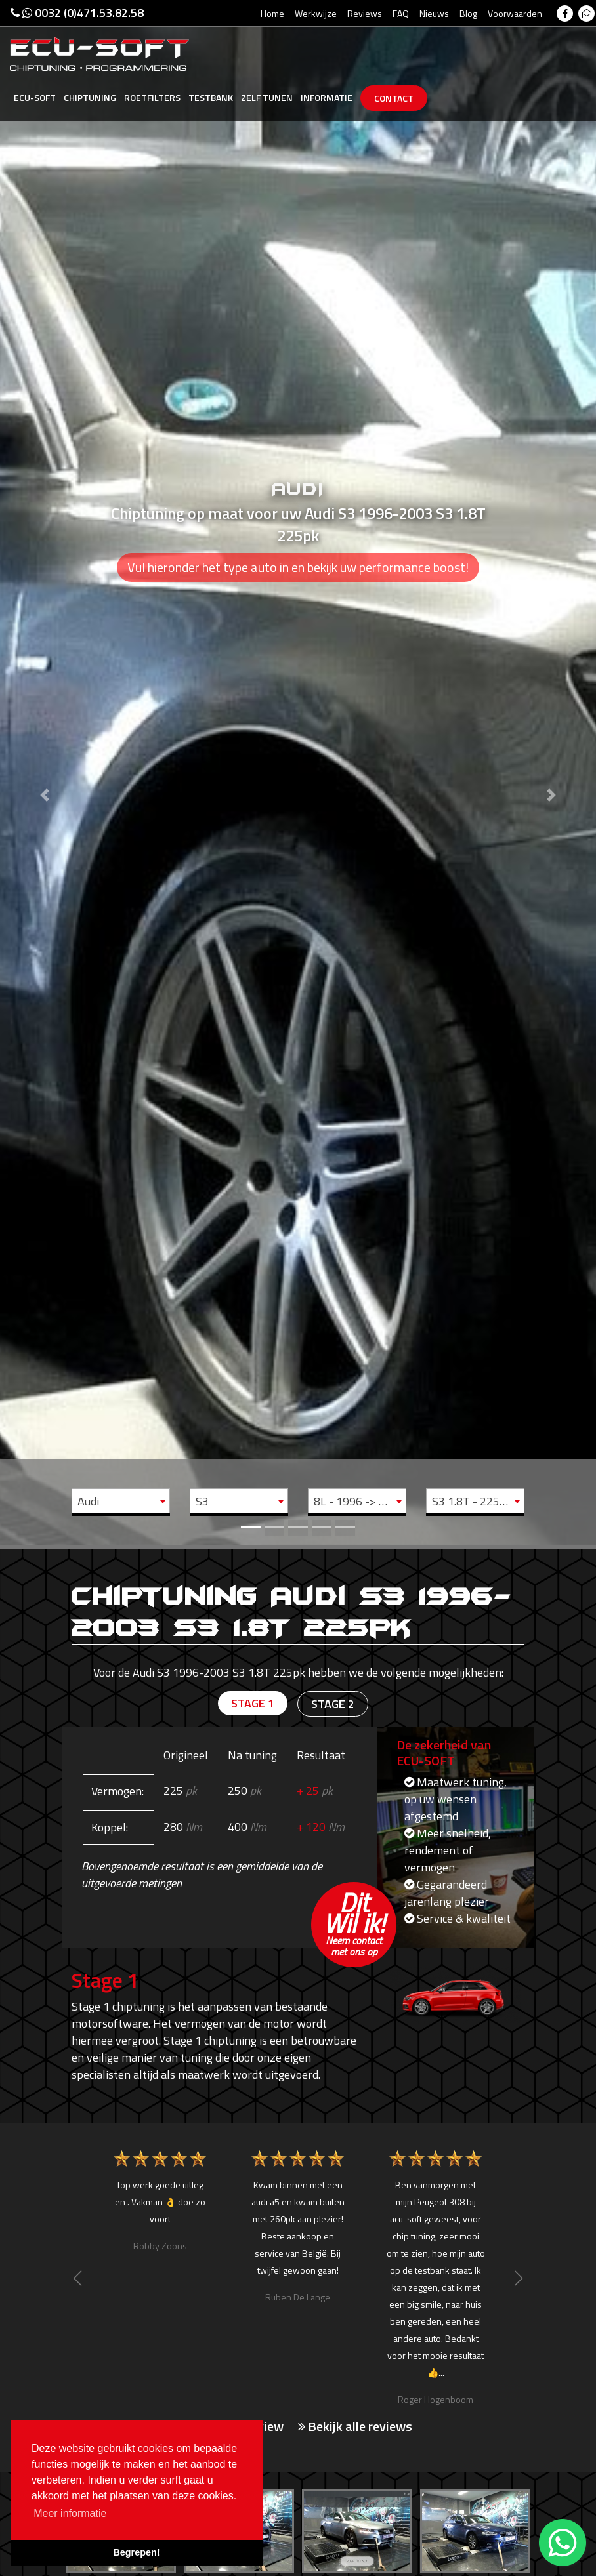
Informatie (326, 97)
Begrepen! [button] (136, 2552)
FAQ (401, 13)
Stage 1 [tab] (252, 1703)
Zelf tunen (267, 97)
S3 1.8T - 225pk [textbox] (472, 1501)
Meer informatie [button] (69, 2513)
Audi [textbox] (88, 1501)
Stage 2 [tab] (332, 1704)
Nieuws (434, 13)
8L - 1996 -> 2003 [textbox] (359, 1501)
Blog (468, 13)
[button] (44, 772)
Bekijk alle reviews (355, 2426)
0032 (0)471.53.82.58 (77, 13)
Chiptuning (90, 97)
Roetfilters (152, 97)
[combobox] (121, 1500)
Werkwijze (316, 13)
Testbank (210, 97)
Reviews (364, 13)
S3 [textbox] (202, 1501)
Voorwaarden (515, 13)
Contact (394, 98)
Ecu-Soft (35, 97)
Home (272, 13)
